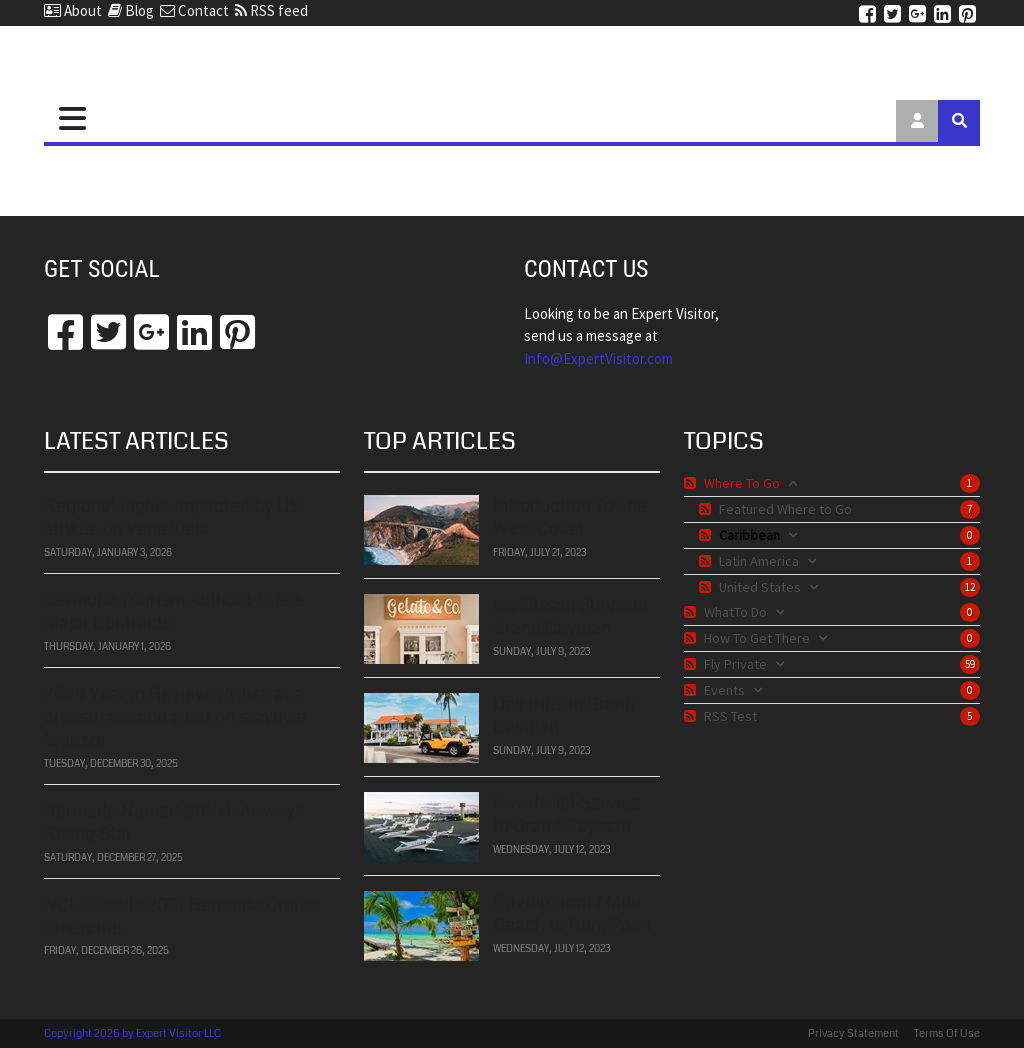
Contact (194, 10)
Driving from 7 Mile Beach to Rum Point (572, 913)
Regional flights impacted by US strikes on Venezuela (172, 517)
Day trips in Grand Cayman (564, 715)
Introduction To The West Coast (570, 517)
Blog (131, 10)
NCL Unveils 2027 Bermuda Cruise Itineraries (181, 916)
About (73, 10)
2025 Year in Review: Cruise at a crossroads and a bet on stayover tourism (176, 717)
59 (970, 664)
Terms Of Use (947, 1033)
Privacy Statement (853, 1033)
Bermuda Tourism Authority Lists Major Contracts (174, 611)
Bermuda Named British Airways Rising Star (174, 822)
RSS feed (271, 10)
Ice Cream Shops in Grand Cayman (570, 616)
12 (970, 587)
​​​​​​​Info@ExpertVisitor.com (598, 358)
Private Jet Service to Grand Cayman (567, 814)
